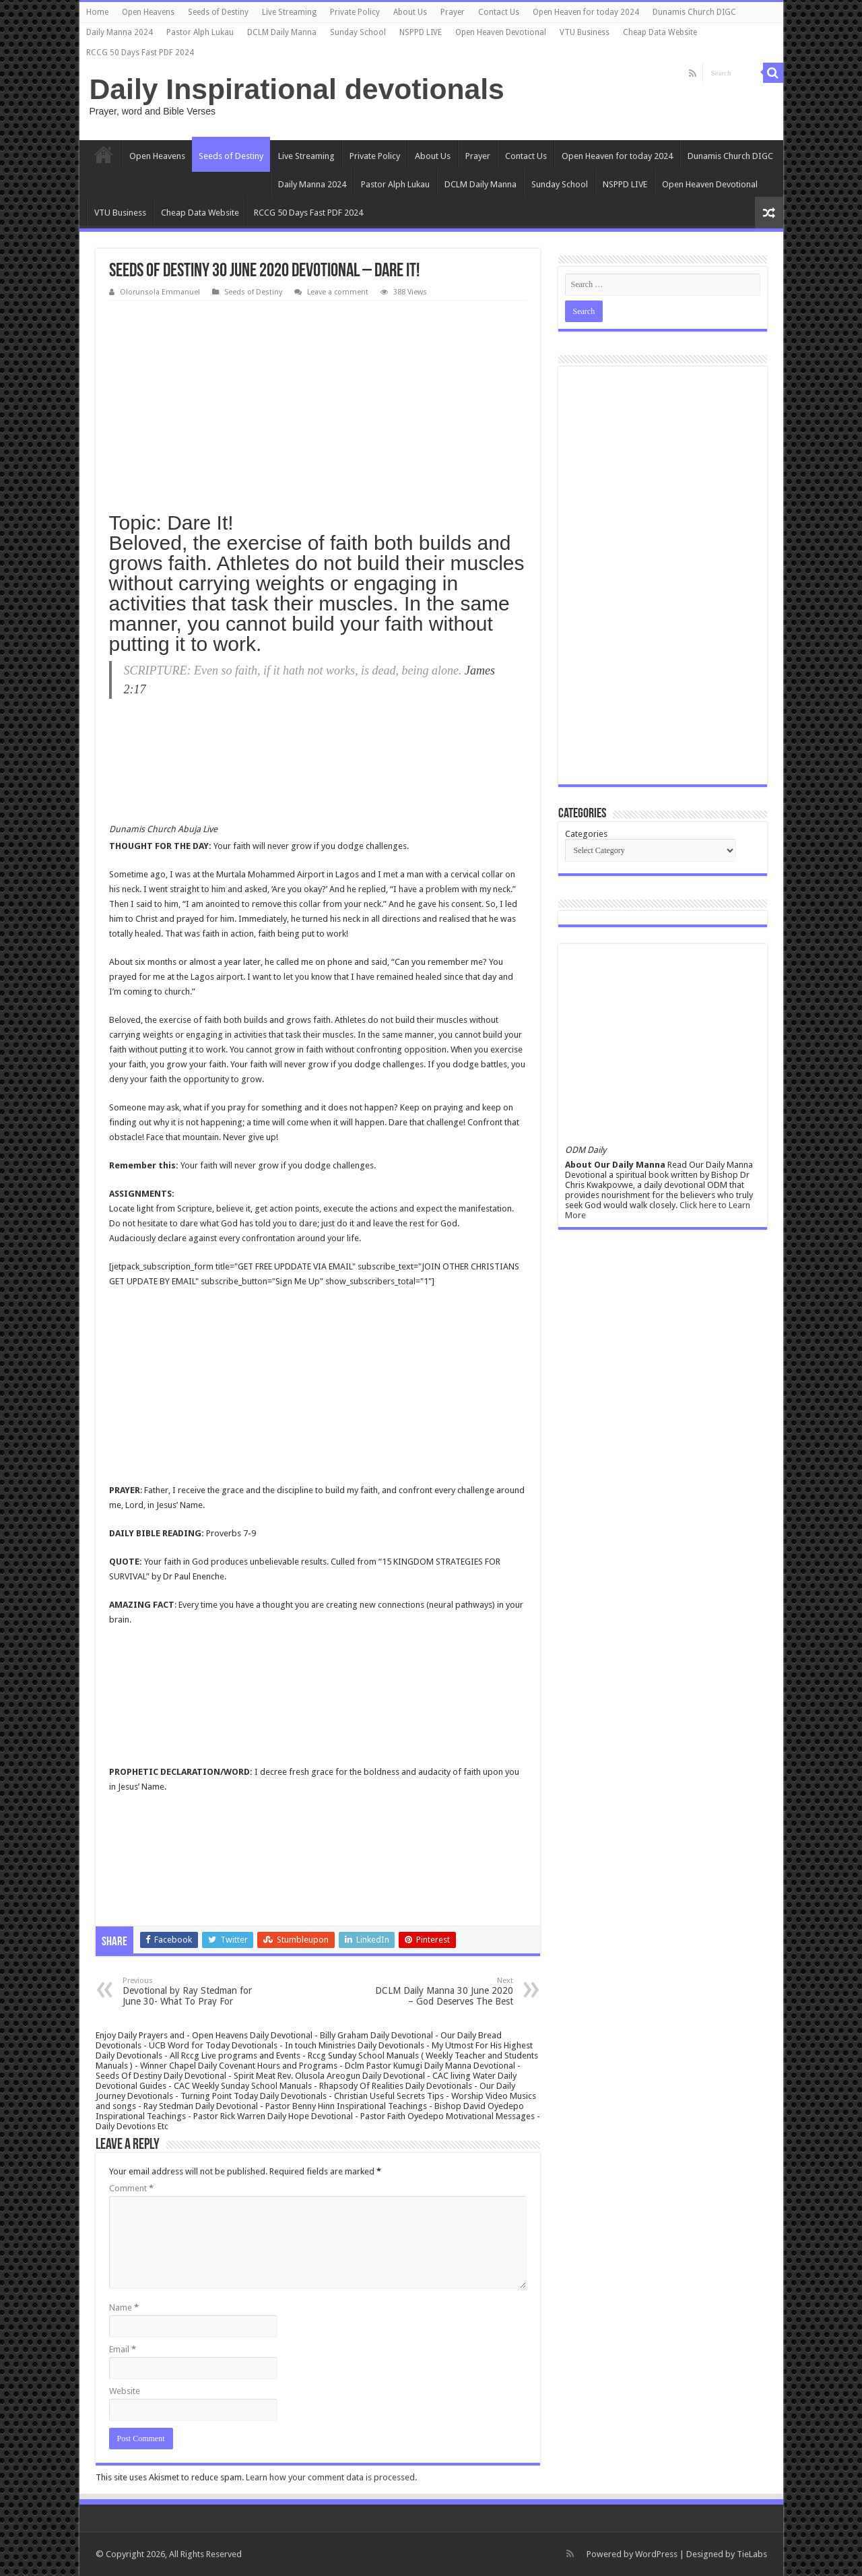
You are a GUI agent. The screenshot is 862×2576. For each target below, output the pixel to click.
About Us (410, 12)
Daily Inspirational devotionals (297, 89)
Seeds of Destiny (218, 12)
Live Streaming (289, 12)
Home (97, 12)
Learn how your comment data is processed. (331, 2477)
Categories (586, 834)
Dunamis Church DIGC (694, 12)
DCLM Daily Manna (282, 32)
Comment (131, 2188)
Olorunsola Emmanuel (160, 292)
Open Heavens (148, 12)
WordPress (656, 2554)
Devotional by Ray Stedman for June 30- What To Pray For (192, 1991)
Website (124, 2391)
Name (124, 2307)
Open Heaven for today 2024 (586, 12)
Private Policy (355, 12)
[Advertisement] (318, 401)
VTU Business (584, 32)
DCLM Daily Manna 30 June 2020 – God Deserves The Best (444, 1991)
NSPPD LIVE (420, 32)
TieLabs (752, 2554)
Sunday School (358, 32)
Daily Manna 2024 (119, 32)
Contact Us (498, 12)
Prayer (452, 12)
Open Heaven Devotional (500, 32)
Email (122, 2349)
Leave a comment (337, 292)
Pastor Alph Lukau (200, 32)
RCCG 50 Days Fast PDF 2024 (140, 52)
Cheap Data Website (660, 32)
